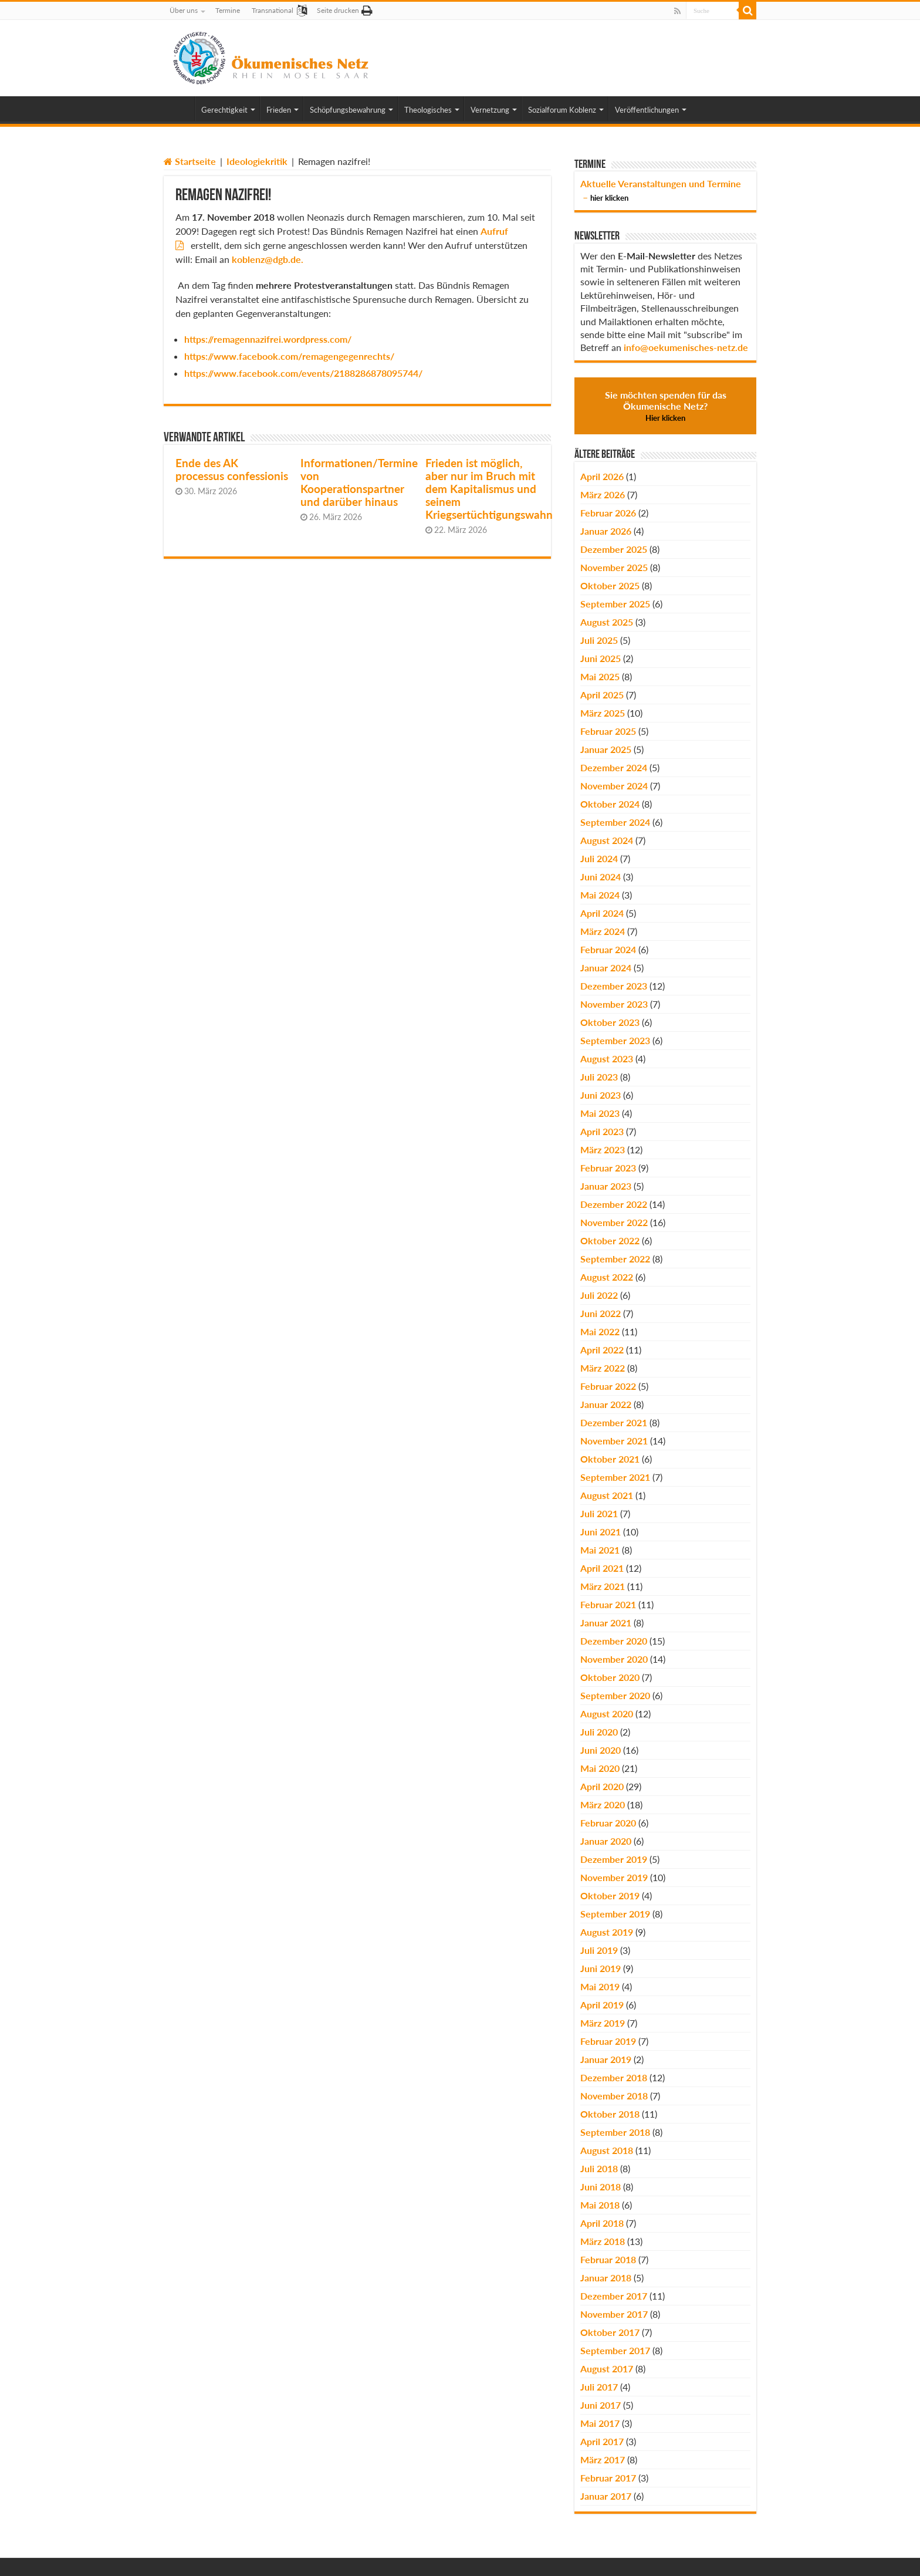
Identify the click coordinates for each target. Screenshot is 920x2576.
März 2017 (602, 2459)
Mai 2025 (600, 676)
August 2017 (606, 2368)
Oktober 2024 (610, 803)
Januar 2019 (605, 2059)
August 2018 (606, 2150)
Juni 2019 (600, 1968)
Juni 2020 (600, 1749)
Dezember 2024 (613, 767)
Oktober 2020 (610, 1677)
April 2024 (602, 913)
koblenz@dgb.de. (267, 259)
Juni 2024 (600, 876)
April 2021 (602, 1568)
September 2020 (615, 1695)
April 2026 (602, 476)
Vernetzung (490, 109)
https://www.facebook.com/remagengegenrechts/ (289, 356)
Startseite (190, 161)
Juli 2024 (599, 858)
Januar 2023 (605, 1185)
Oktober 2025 (610, 585)
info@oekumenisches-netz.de (686, 347)
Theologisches (428, 109)
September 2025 (615, 603)
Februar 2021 (608, 1604)
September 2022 (615, 1258)
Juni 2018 (600, 2186)
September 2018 (615, 2132)
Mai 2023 (600, 1113)
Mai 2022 (600, 1331)
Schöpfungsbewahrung (347, 109)
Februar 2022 (608, 1386)
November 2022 (614, 1222)
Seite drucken (338, 10)
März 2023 (602, 1149)
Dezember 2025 (613, 549)
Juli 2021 (599, 1513)
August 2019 (606, 1931)
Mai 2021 (600, 1549)
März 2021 (602, 1586)
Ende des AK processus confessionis (231, 469)
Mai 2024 (600, 894)
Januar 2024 (605, 967)
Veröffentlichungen (647, 109)
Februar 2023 (608, 1167)
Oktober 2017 (610, 2332)
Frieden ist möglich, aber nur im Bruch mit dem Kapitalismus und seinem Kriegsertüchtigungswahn (489, 489)
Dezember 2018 (613, 2077)
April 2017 (602, 2441)
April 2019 (602, 2004)
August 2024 (606, 840)
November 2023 (614, 1004)
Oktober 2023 (610, 1022)
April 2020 (602, 1786)
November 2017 (614, 2314)
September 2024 (615, 822)
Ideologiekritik (257, 161)
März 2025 (602, 712)
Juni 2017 (600, 2404)
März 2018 (602, 2241)
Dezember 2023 (613, 985)
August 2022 (606, 1276)
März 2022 (602, 1367)
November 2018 (614, 2095)
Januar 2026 (605, 530)
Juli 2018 (599, 2168)
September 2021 (615, 1477)
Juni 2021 (600, 1531)
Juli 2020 (599, 1731)
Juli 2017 (599, 2386)
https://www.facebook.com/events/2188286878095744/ (303, 373)
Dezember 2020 (613, 1640)
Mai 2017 (600, 2423)
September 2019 (615, 1913)
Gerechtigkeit (224, 109)
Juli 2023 (599, 1076)
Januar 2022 (605, 1404)
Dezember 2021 (613, 1422)
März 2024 (602, 931)
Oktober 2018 (610, 2113)
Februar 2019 (608, 2041)
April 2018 (602, 2223)
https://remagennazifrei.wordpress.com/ (267, 339)
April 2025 (602, 694)
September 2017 (615, 2350)
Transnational (272, 10)
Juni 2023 (600, 1094)
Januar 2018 (605, 2277)
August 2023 (606, 1058)
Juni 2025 (600, 658)
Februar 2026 (608, 512)
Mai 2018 (600, 2204)
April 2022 (602, 1349)
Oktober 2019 (610, 1895)
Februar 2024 (608, 949)
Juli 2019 (599, 1950)
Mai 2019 (600, 1986)
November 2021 (614, 1440)
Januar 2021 (605, 1622)
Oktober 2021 (610, 1458)
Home (179, 108)
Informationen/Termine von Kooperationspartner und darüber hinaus (359, 482)
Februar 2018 (608, 2259)
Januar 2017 (605, 2495)
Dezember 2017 (613, 2295)
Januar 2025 (605, 749)
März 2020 (602, 1804)
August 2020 (606, 1713)
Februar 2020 (608, 1822)
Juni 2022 (600, 1313)
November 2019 (614, 1877)
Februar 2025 (608, 731)
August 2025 (606, 621)
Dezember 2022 (613, 1204)
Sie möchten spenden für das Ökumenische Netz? (665, 406)
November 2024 (614, 785)
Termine (227, 10)
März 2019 (602, 2022)
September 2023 (615, 1040)
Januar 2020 (605, 1840)
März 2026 (602, 494)
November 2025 (614, 567)
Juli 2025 (599, 640)
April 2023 (602, 1131)
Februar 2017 (608, 2477)
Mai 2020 (600, 1768)
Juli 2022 (599, 1295)
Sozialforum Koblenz (562, 109)
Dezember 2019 (613, 1859)
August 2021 (606, 1495)
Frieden (278, 109)
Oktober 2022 (610, 1240)
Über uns (184, 10)
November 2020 (614, 1659)
